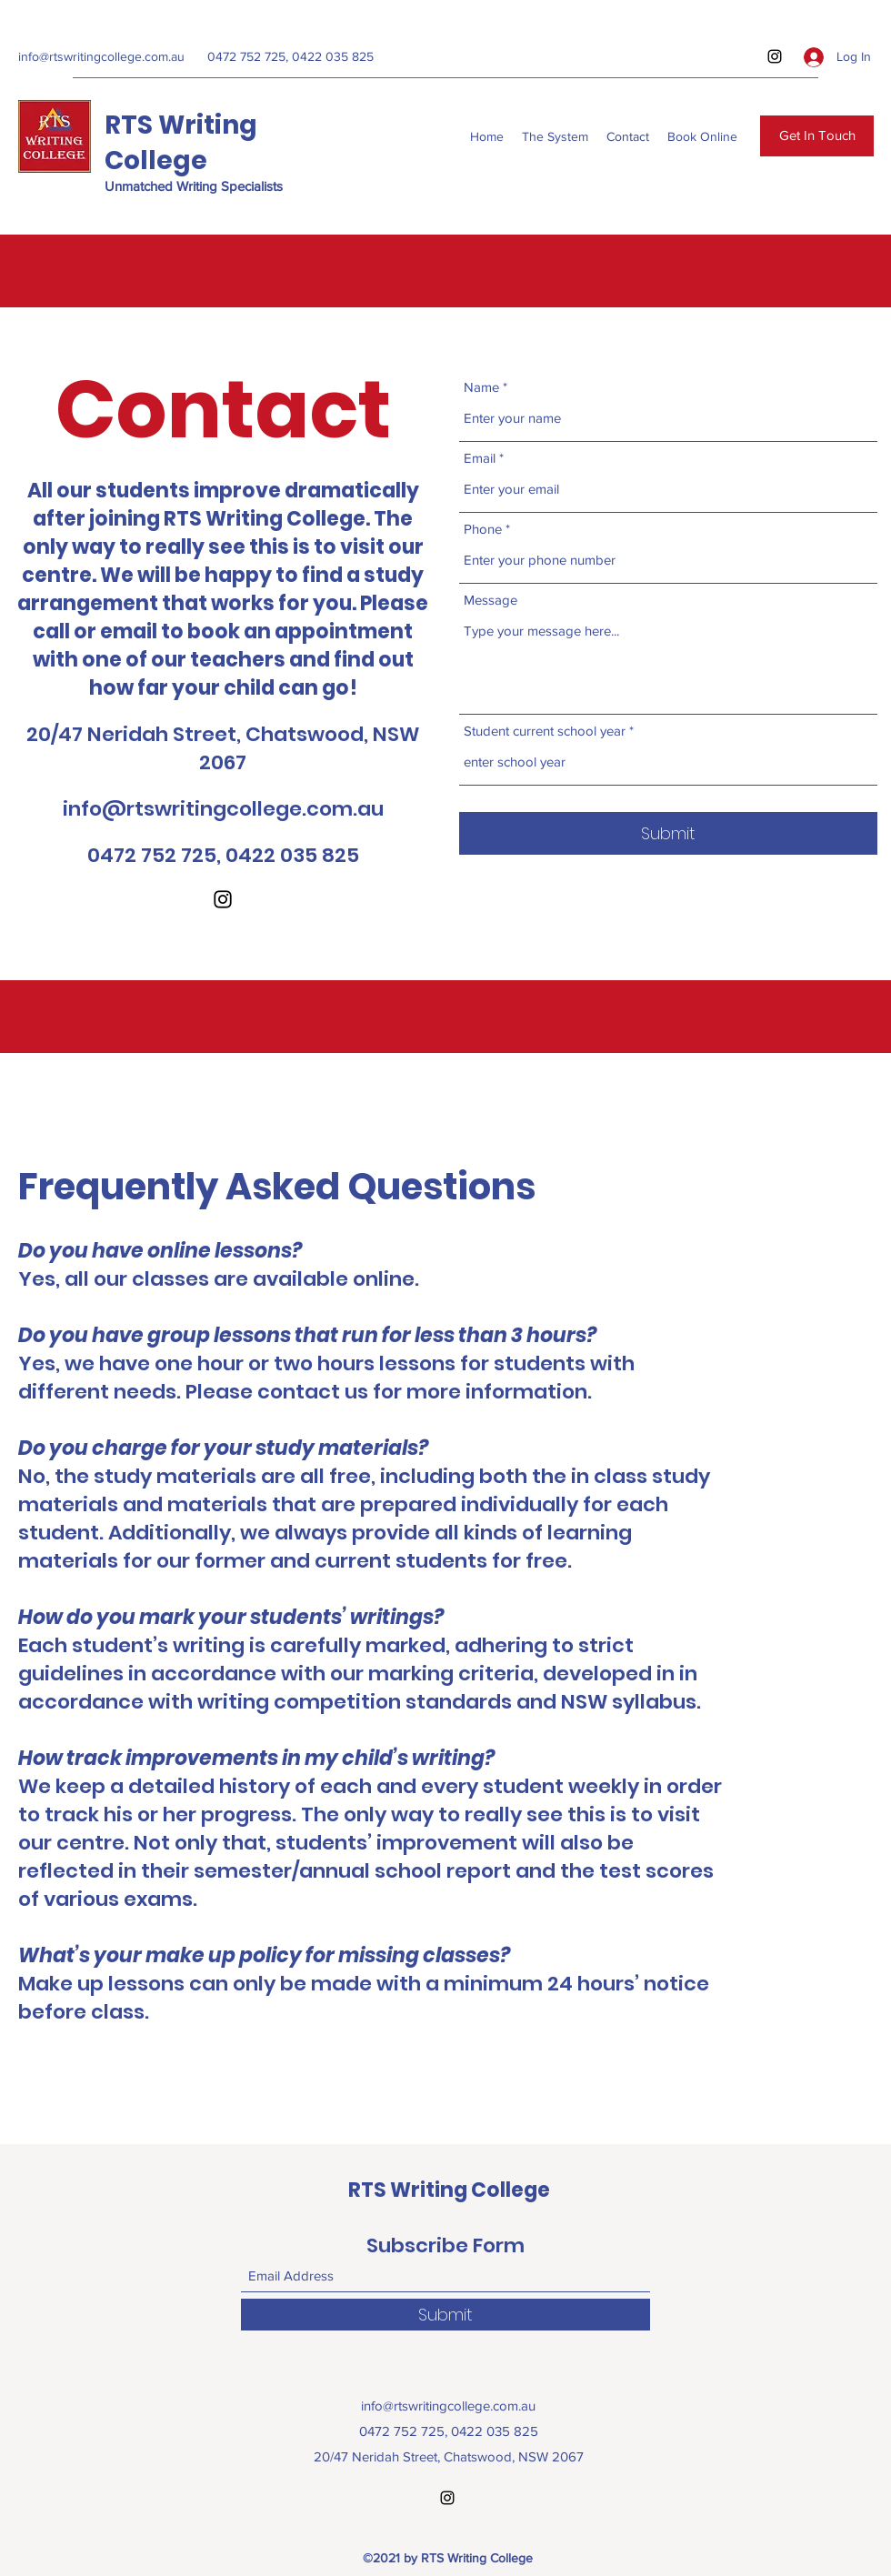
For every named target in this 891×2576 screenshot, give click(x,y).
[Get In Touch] (817, 135)
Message (490, 599)
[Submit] (668, 833)
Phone (483, 529)
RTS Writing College (181, 142)
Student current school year (545, 730)
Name (481, 387)
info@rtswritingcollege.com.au (101, 56)
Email (480, 458)
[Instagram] (775, 56)
